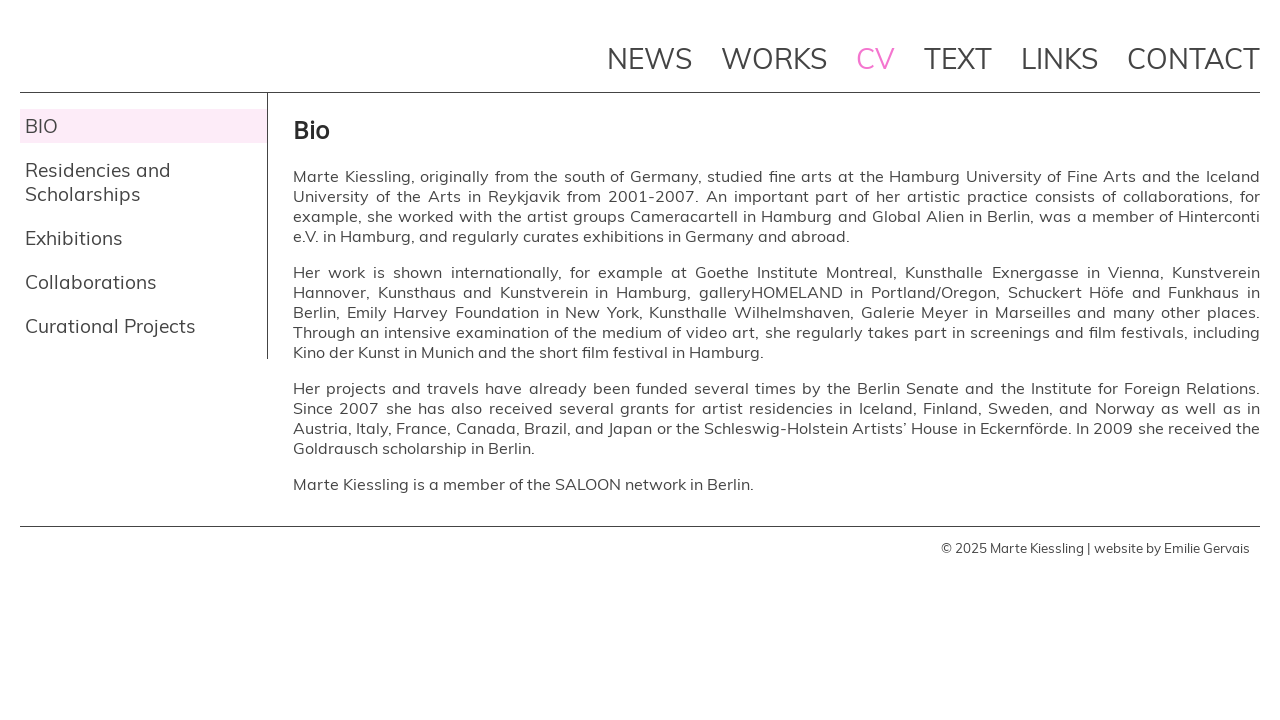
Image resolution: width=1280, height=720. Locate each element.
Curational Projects (110, 326)
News (649, 58)
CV (875, 58)
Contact (1193, 58)
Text (958, 58)
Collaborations (91, 282)
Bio (41, 126)
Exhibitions (74, 238)
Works (774, 58)
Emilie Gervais (1207, 548)
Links (1059, 58)
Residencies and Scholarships (98, 182)
